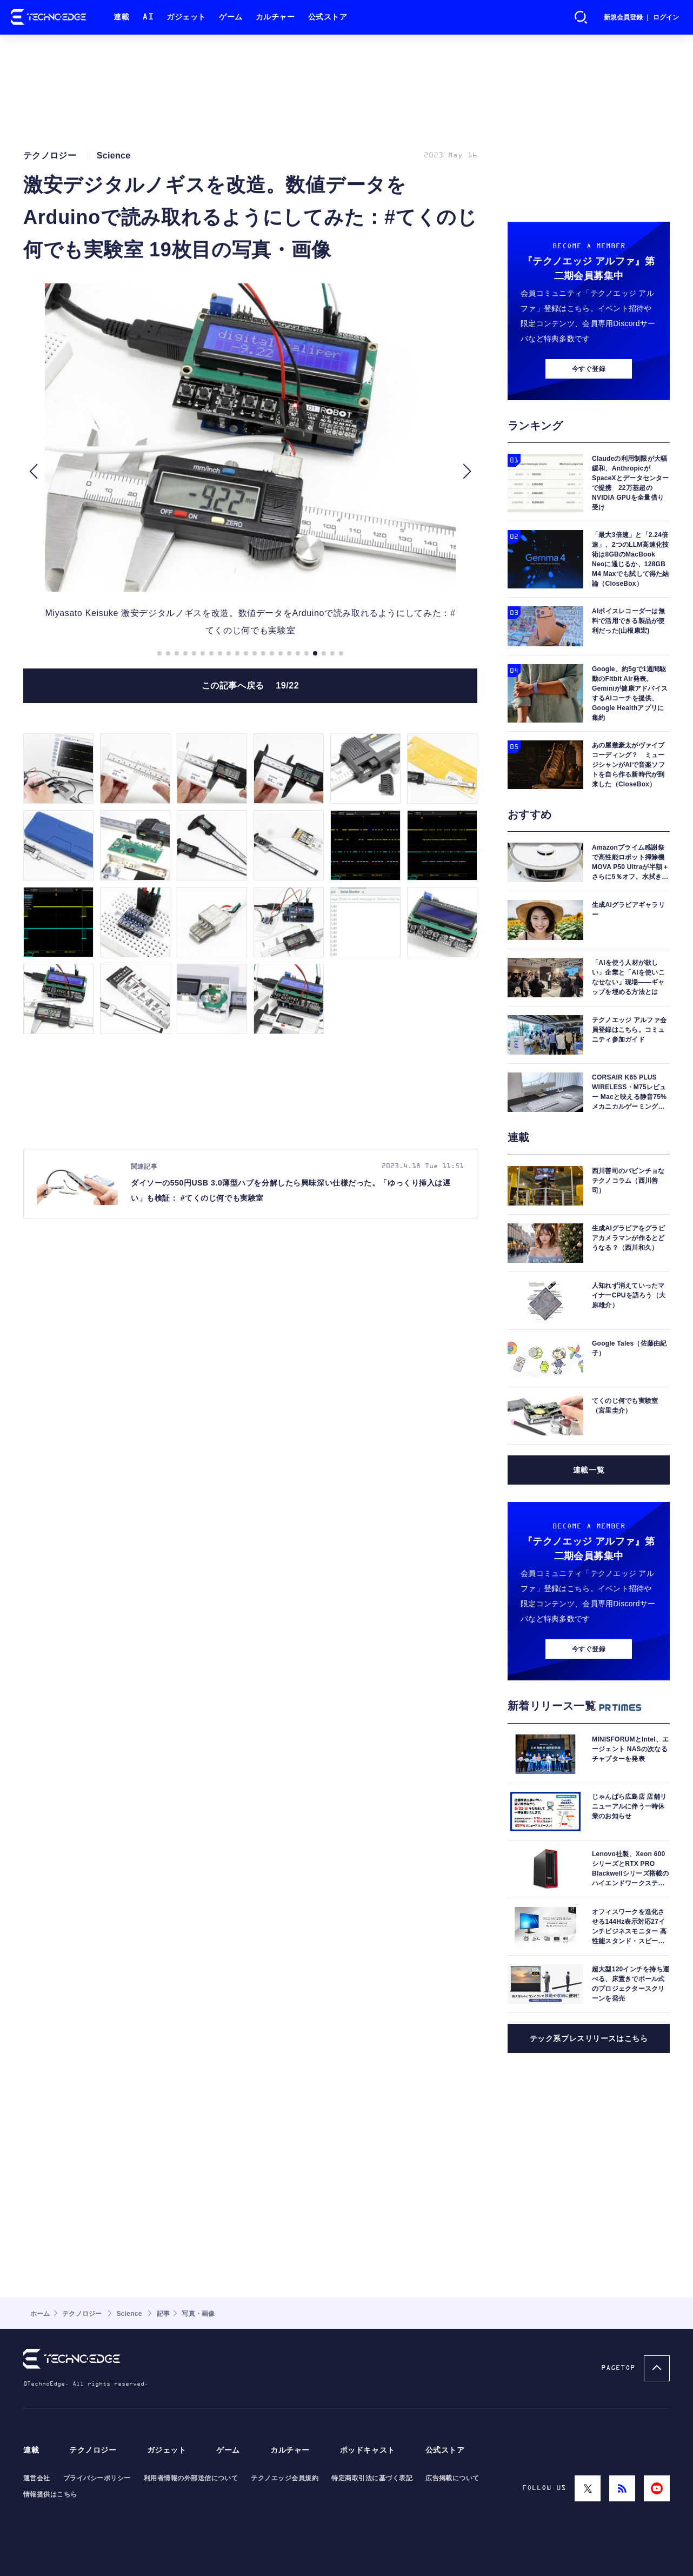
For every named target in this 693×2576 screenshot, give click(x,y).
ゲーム (231, 17)
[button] (33, 471)
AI (148, 17)
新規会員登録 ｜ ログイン (641, 17)
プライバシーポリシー (97, 2478)
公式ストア (328, 17)
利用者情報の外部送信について (191, 2478)
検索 (581, 17)
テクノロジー (92, 2450)
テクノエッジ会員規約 (284, 2478)
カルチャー (275, 17)
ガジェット (186, 17)
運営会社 (36, 2478)
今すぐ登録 (588, 369)
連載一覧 (588, 1470)
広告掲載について (452, 2478)
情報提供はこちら (50, 2494)
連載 (121, 17)
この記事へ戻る (250, 685)
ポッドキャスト (367, 2450)
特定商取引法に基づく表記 (371, 2478)
